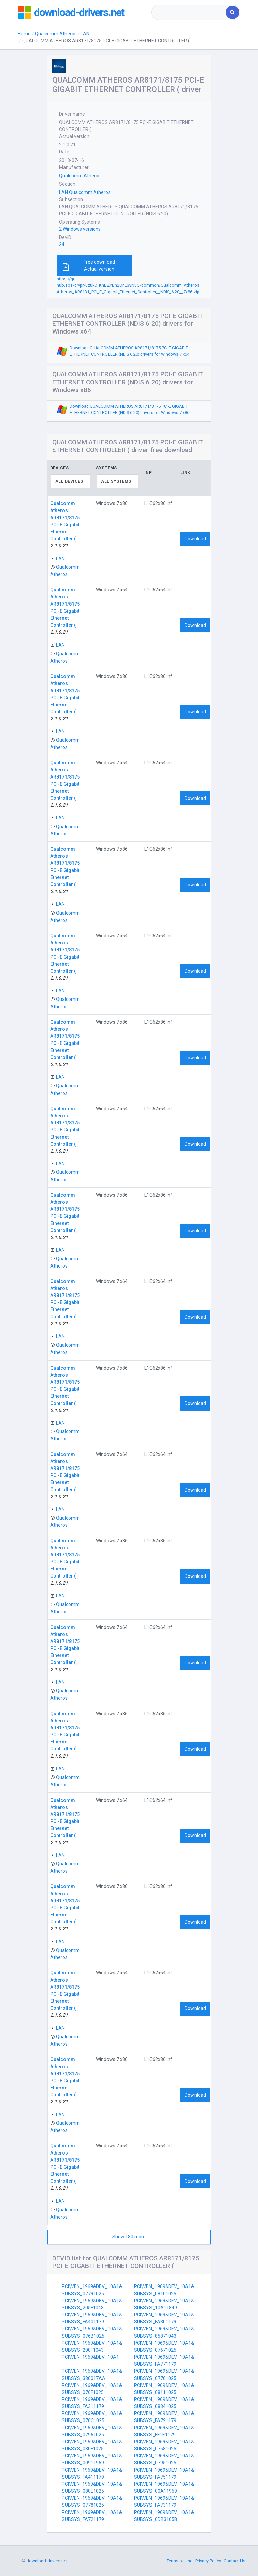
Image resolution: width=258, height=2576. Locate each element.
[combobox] (189, 12)
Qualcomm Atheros (56, 33)
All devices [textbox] (69, 481)
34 (61, 244)
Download (195, 538)
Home (24, 33)
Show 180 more (129, 2236)
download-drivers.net (79, 12)
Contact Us (234, 2561)
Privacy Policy (208, 2561)
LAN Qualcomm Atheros (85, 192)
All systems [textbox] (116, 481)
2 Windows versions (80, 229)
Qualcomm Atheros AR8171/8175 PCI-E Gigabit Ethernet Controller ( (65, 521)
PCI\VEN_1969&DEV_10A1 (90, 2357)
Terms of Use (179, 2561)
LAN (85, 33)
